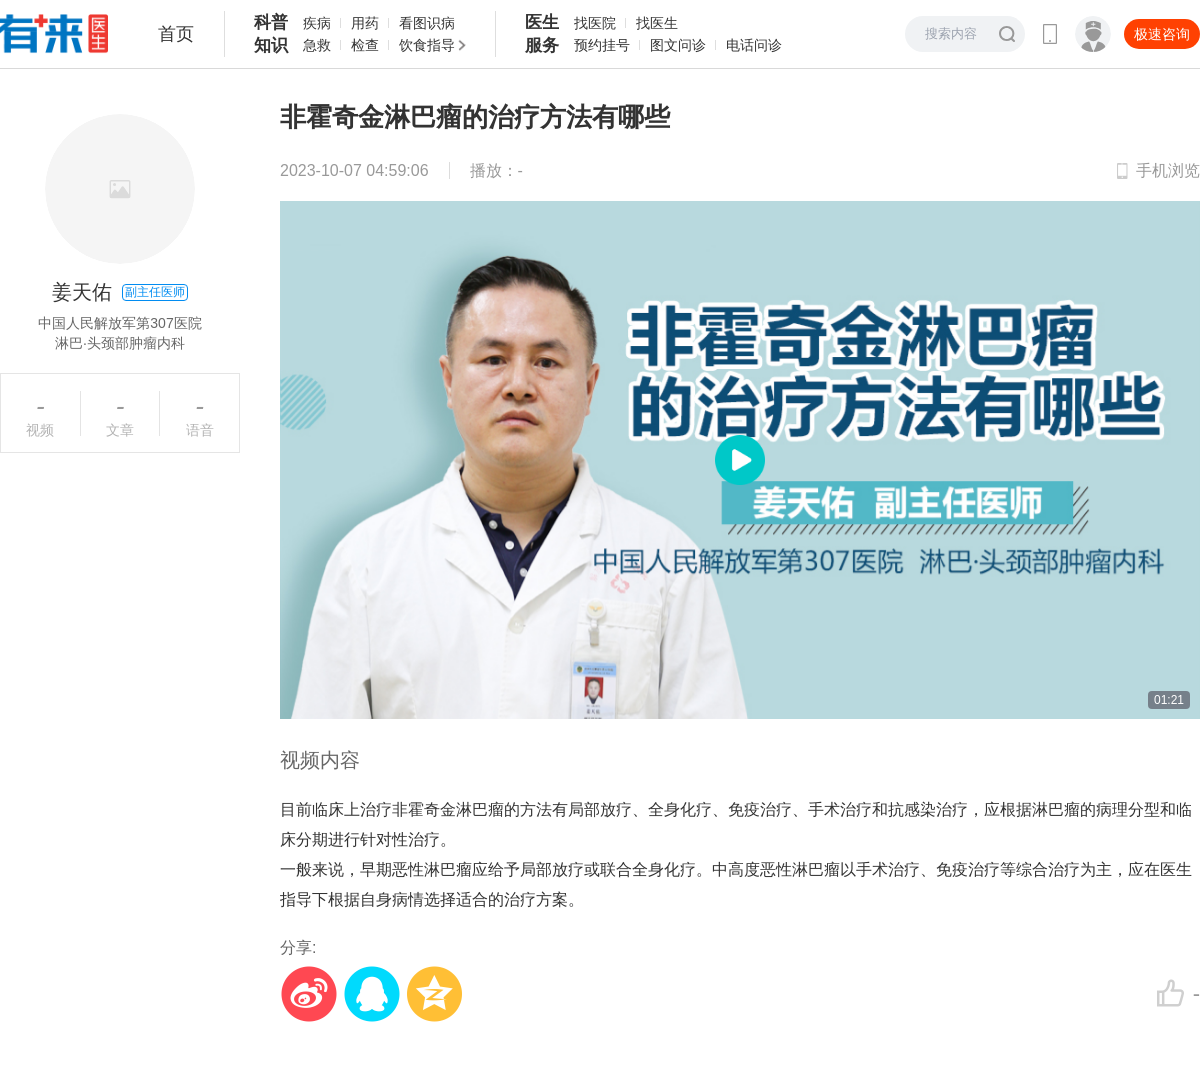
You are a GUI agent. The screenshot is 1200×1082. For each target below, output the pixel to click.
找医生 (657, 23)
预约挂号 (602, 45)
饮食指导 (427, 45)
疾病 (317, 23)
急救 (317, 45)
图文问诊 (678, 45)
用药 (365, 23)
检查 (365, 45)
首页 (176, 34)
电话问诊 (754, 45)
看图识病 (427, 23)
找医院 (595, 23)
